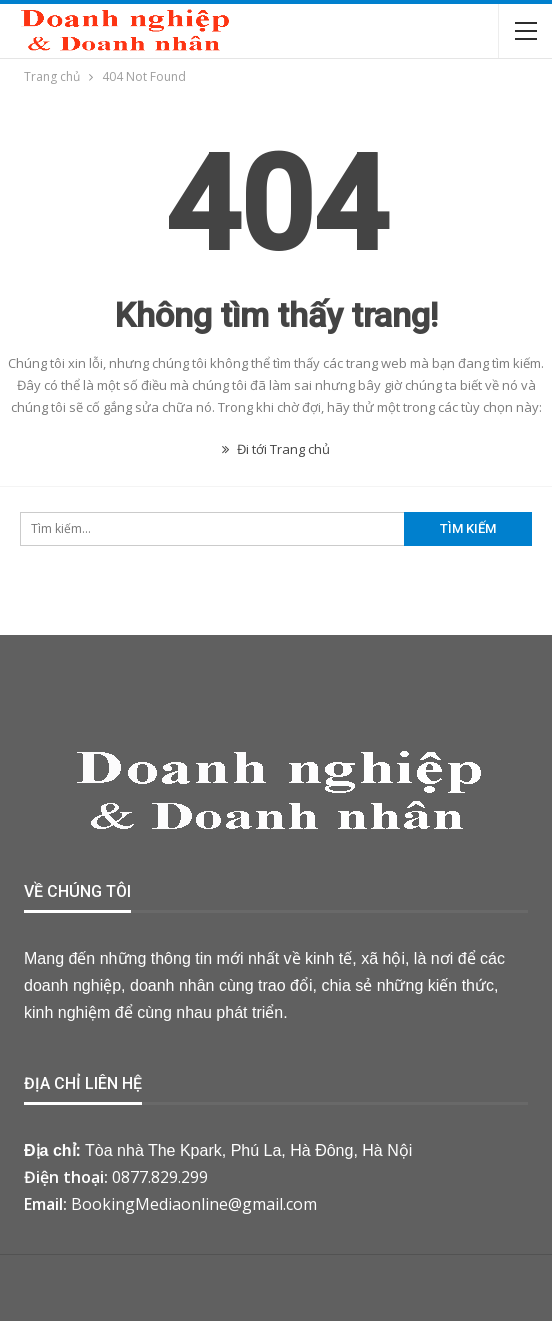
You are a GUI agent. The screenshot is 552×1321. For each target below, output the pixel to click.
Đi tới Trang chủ (276, 449)
